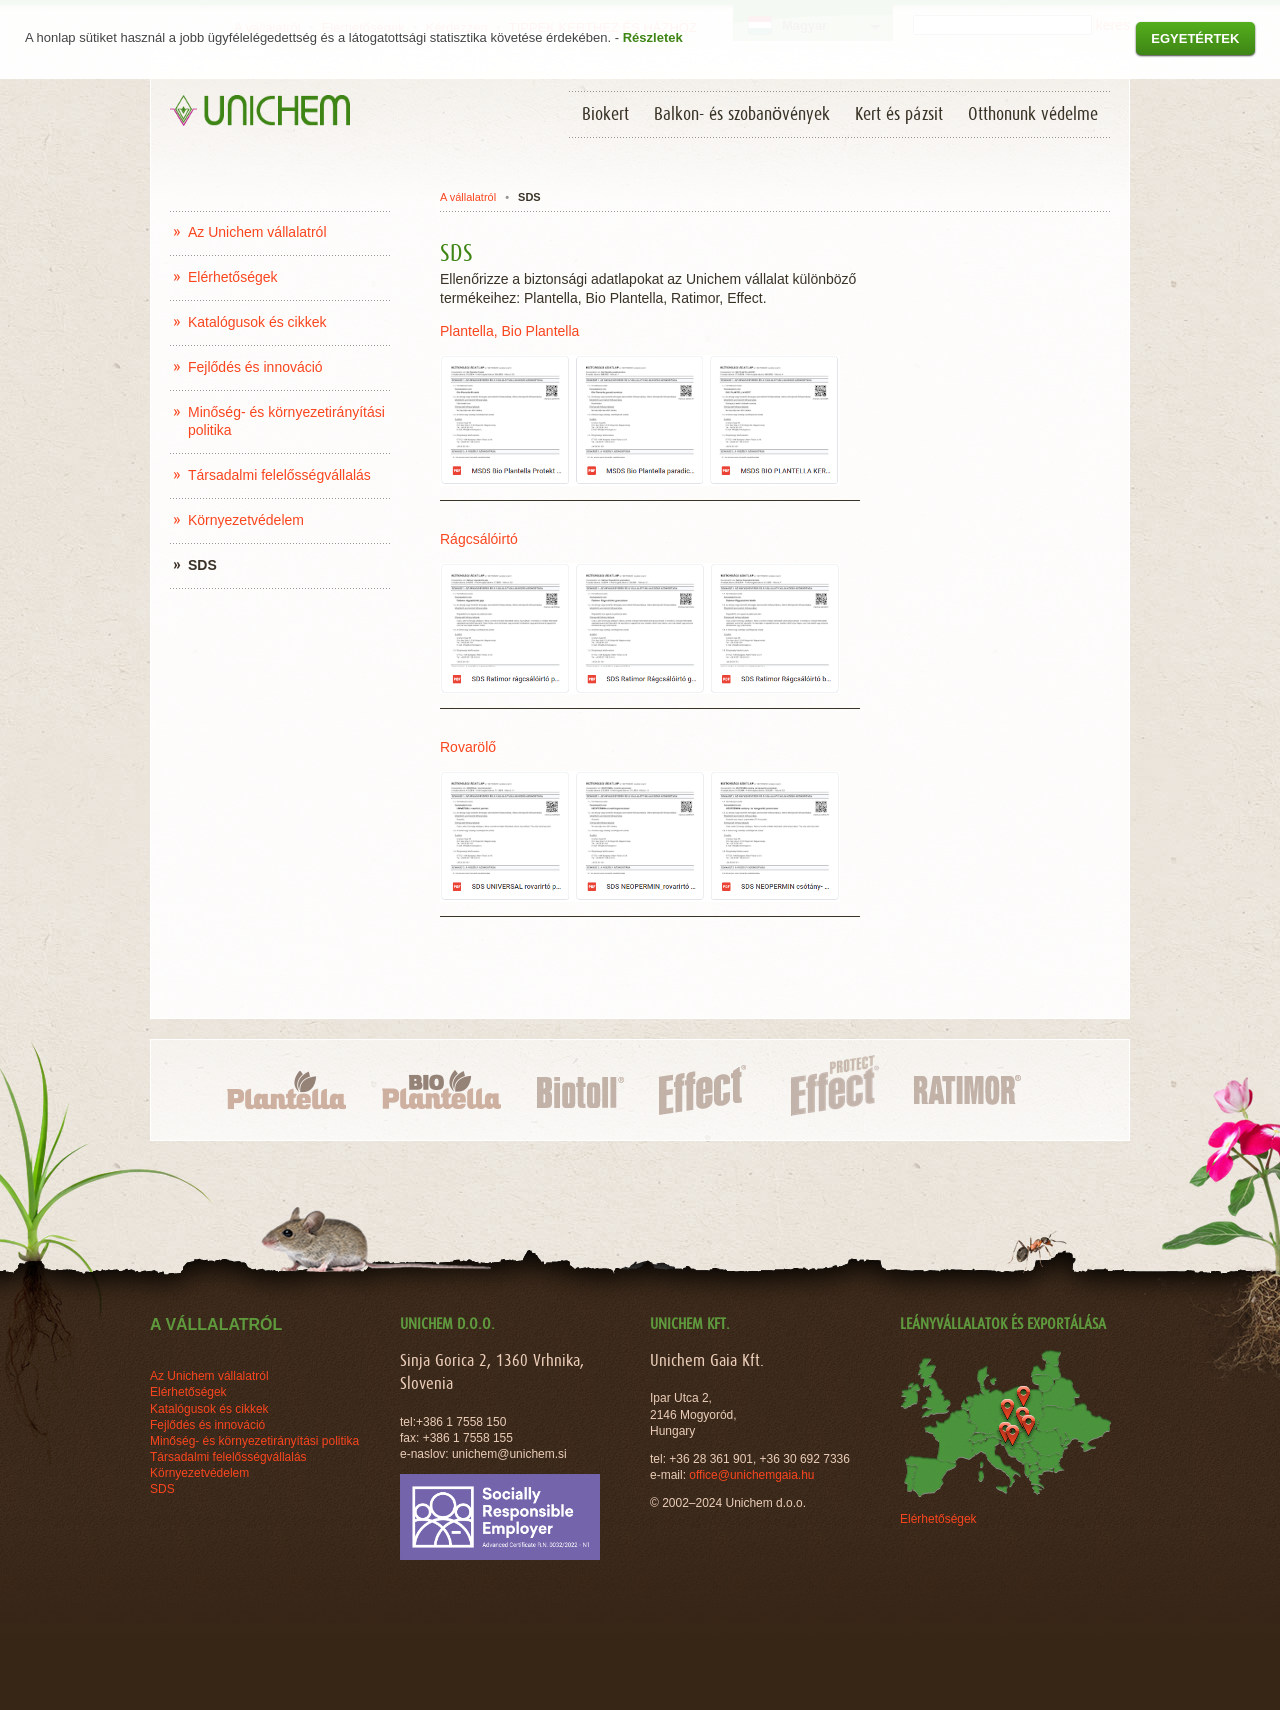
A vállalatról (468, 197)
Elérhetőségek (938, 1519)
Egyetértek (1195, 38)
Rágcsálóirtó (479, 539)
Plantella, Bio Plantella (509, 331)
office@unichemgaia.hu (753, 1475)
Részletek (653, 37)
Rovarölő (470, 747)
